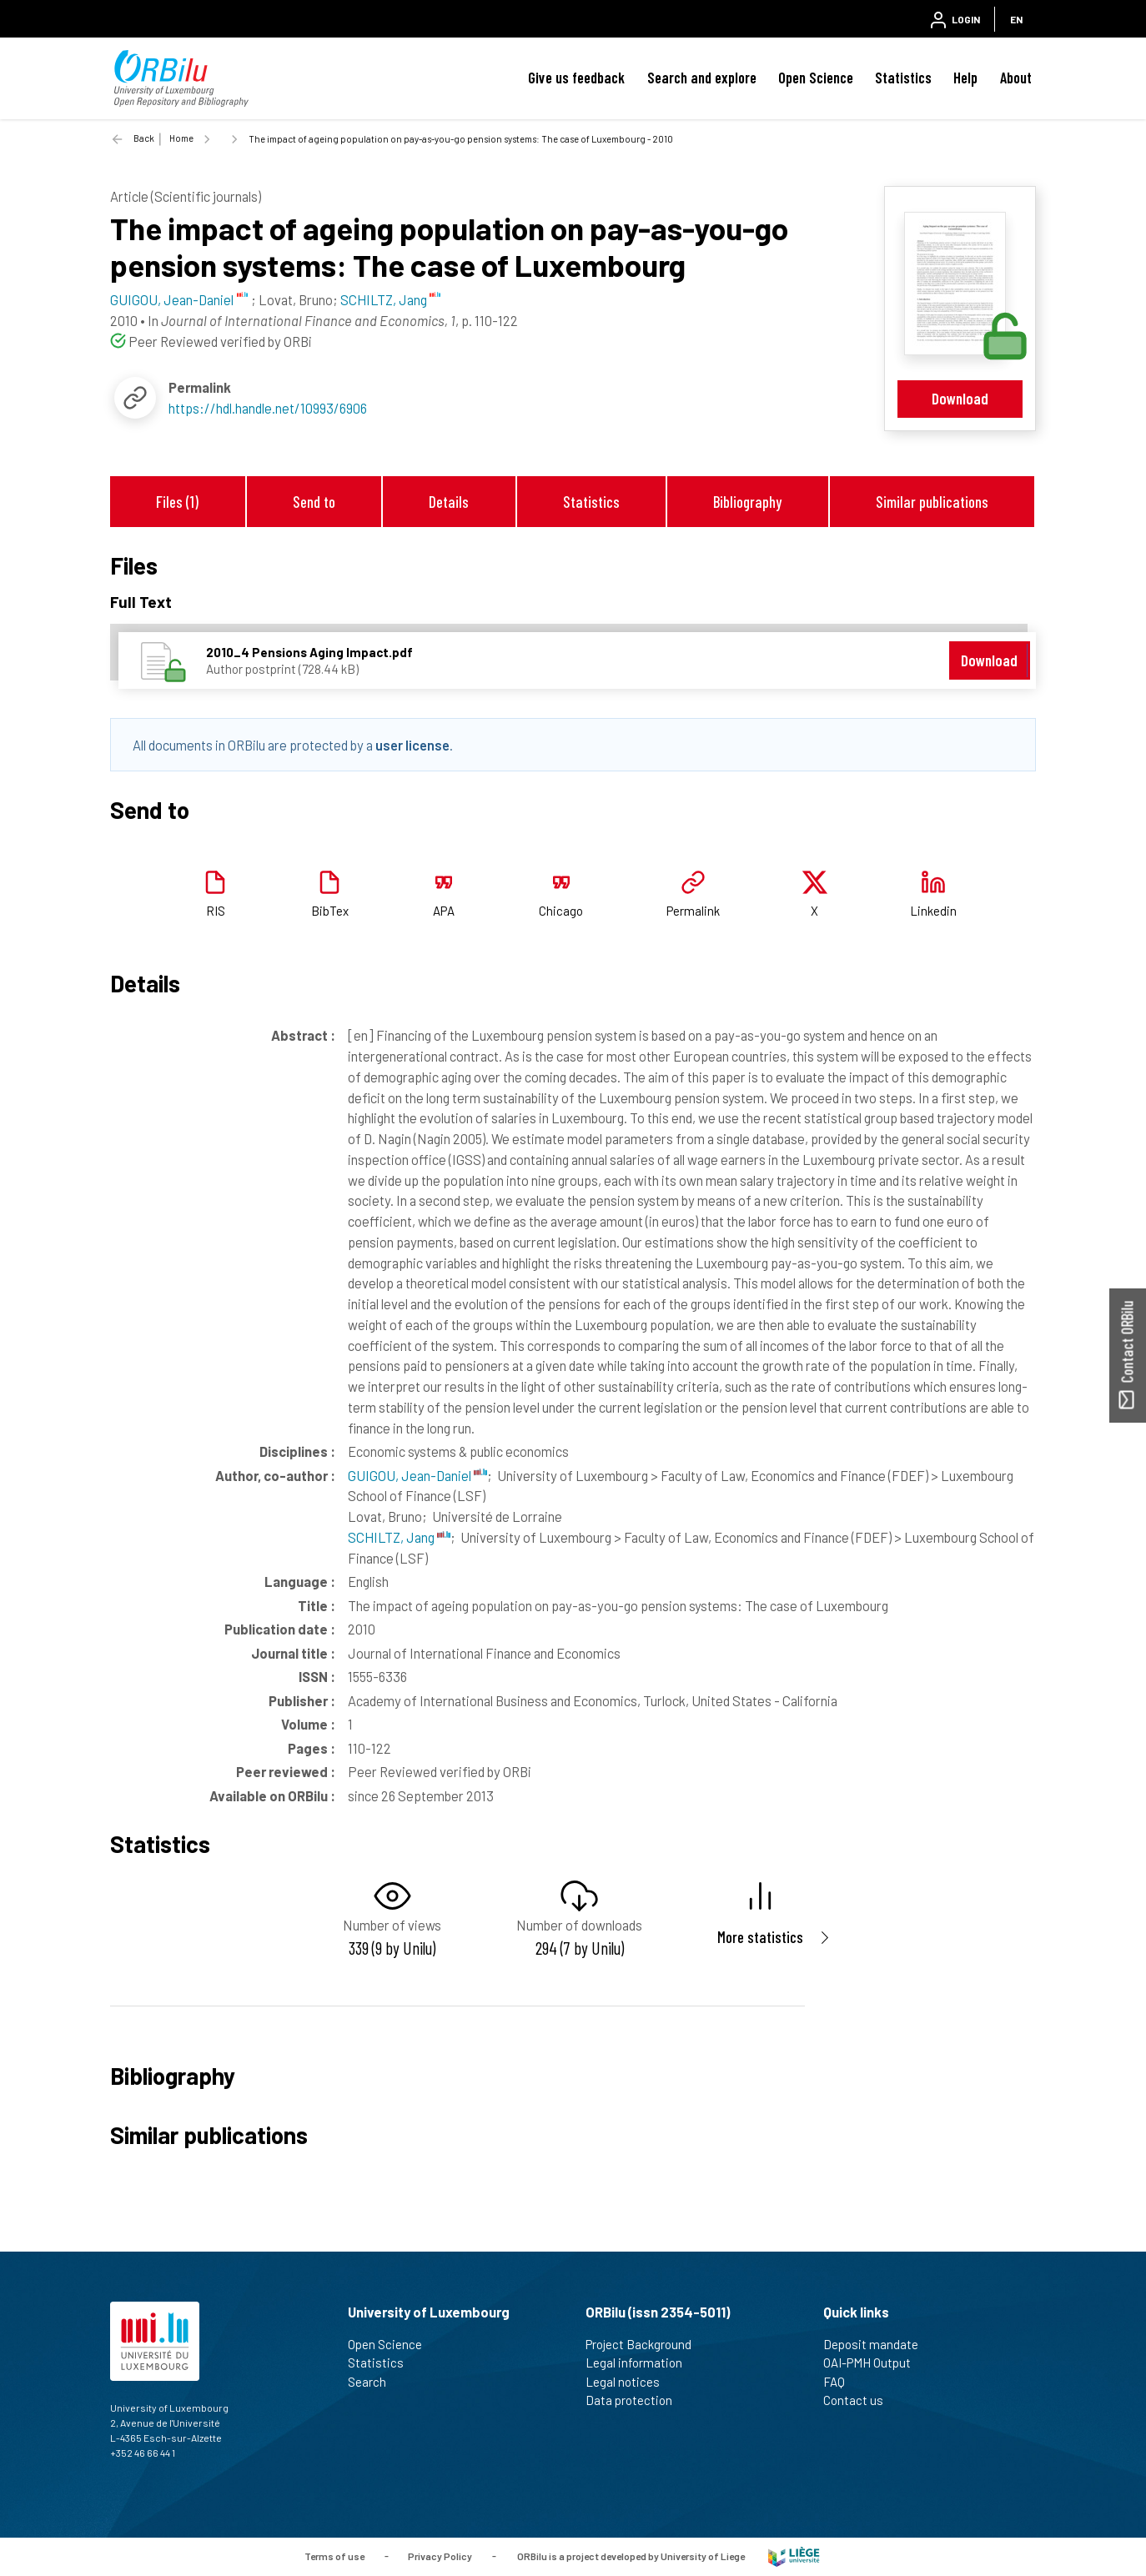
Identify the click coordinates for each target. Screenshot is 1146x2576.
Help (965, 77)
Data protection (636, 2400)
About (1016, 77)
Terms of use (334, 2555)
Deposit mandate (877, 2344)
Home (181, 138)
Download (960, 398)
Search (374, 2381)
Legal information (641, 2362)
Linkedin (933, 910)
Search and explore (701, 77)
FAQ (841, 2381)
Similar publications (932, 501)
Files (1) (177, 501)
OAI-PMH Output (874, 2362)
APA (444, 910)
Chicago (561, 910)
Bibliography (747, 501)
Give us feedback (576, 77)
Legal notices (630, 2381)
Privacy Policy (440, 2555)
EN (1016, 19)
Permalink (693, 910)
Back (143, 138)
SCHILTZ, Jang (399, 1537)
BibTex (330, 910)
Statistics (903, 77)
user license (412, 744)
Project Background (646, 2344)
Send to (314, 501)
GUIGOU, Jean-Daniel (417, 1475)
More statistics (760, 1936)
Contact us (860, 2400)
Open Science (815, 77)
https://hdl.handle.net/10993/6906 (267, 407)
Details (449, 501)
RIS (215, 910)
